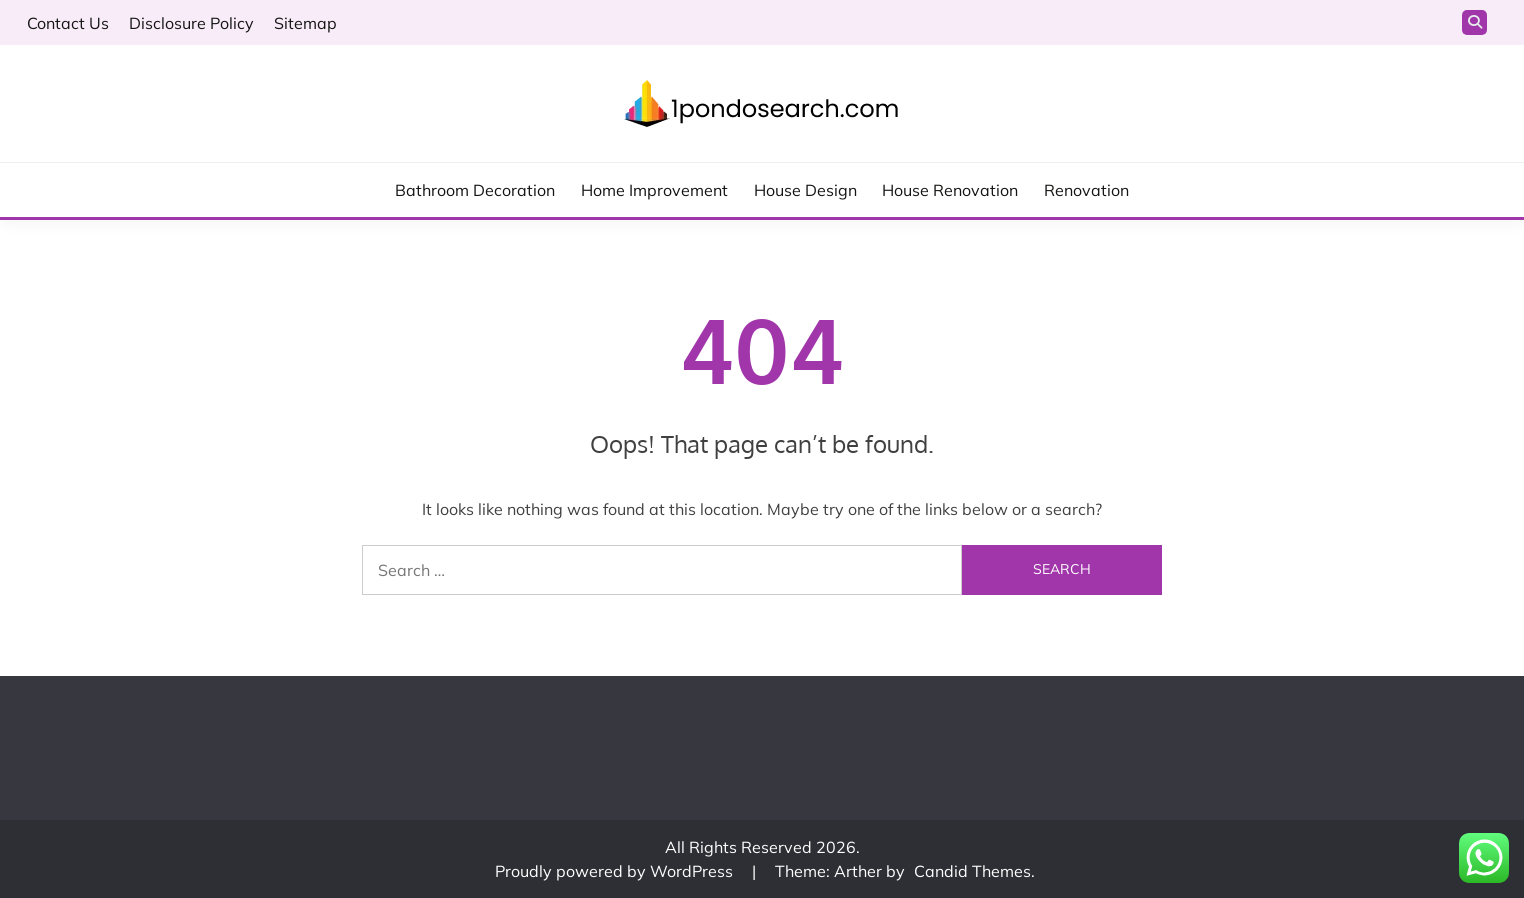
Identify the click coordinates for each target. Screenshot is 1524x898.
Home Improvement (654, 190)
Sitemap (305, 23)
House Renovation (950, 190)
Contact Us (68, 23)
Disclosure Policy (191, 23)
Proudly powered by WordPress (616, 871)
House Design (805, 190)
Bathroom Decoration (475, 190)
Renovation (1086, 190)
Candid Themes (972, 871)
